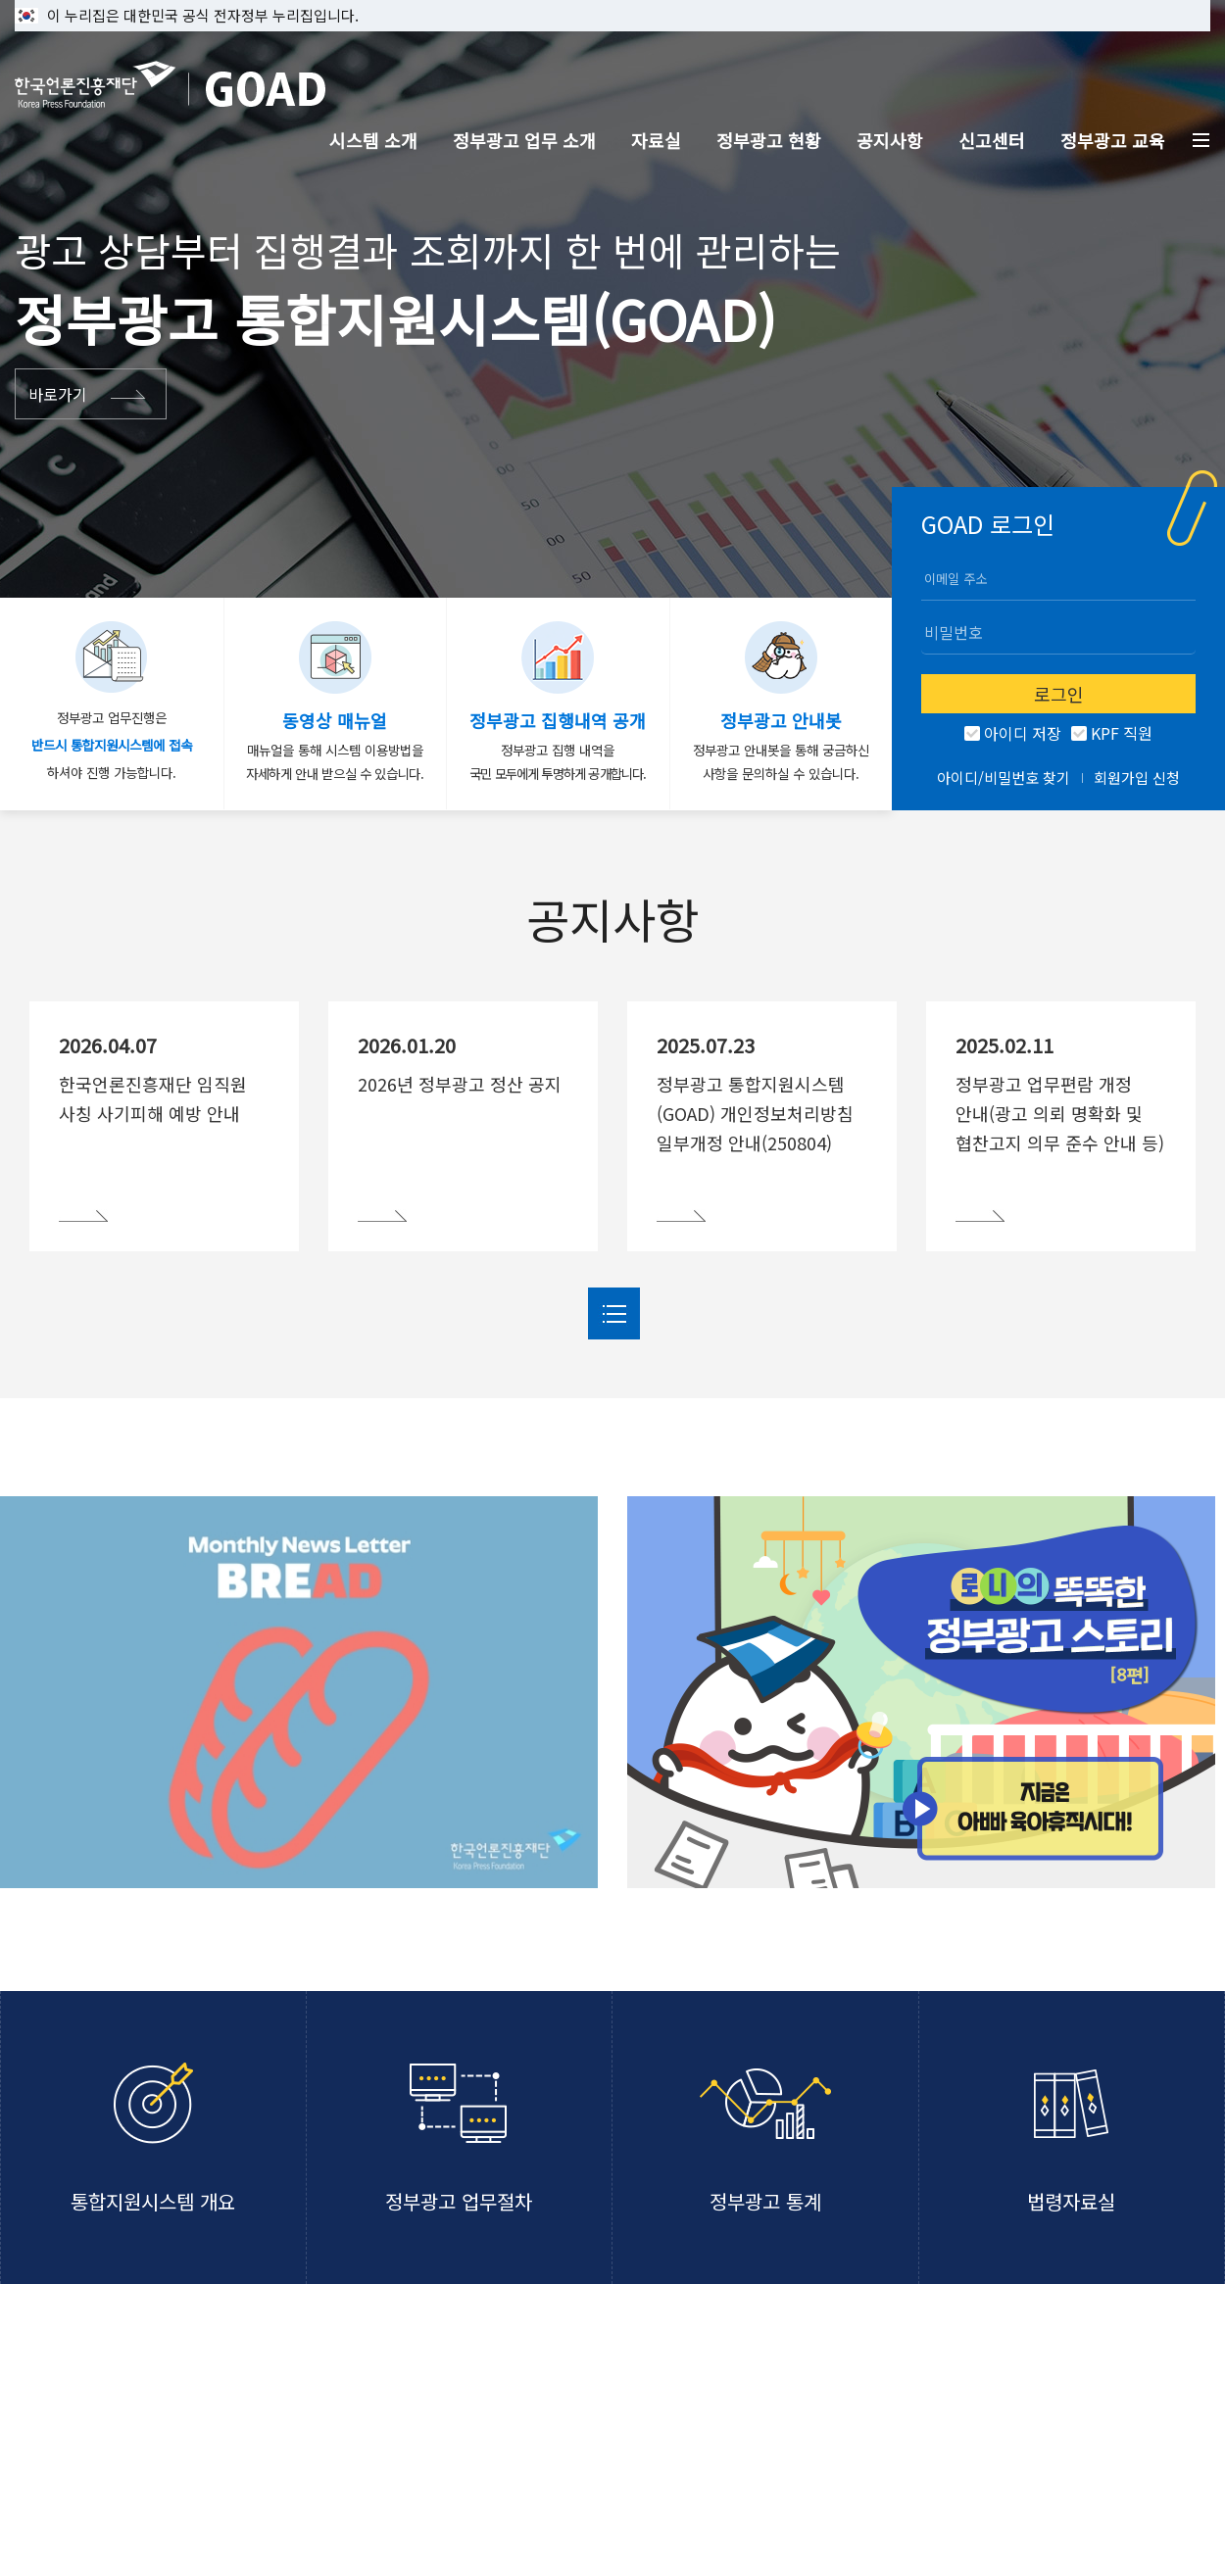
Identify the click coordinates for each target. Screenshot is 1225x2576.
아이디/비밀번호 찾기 (1003, 777)
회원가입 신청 (1137, 777)
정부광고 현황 (768, 140)
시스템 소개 (373, 140)
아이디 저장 (1020, 735)
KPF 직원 (1119, 735)
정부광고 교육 (1112, 140)
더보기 (614, 1313)
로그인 (1059, 693)
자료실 (656, 140)
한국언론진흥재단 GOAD (170, 84)
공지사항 (890, 140)
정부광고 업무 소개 (524, 140)
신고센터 (991, 140)
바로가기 (57, 394)
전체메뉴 (1201, 140)
